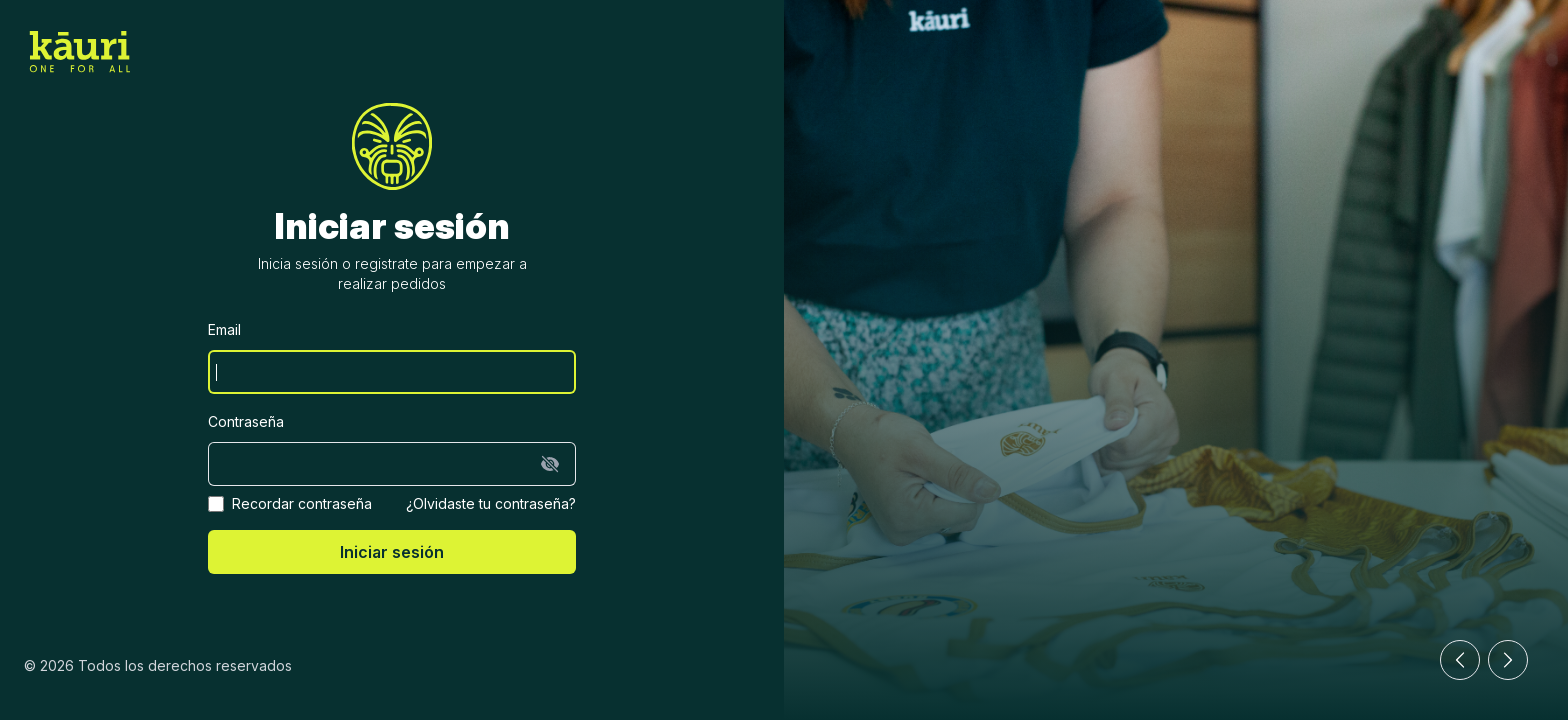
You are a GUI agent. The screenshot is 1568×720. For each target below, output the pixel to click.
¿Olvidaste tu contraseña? (491, 503)
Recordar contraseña (302, 503)
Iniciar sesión (392, 552)
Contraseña (246, 421)
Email (224, 329)
